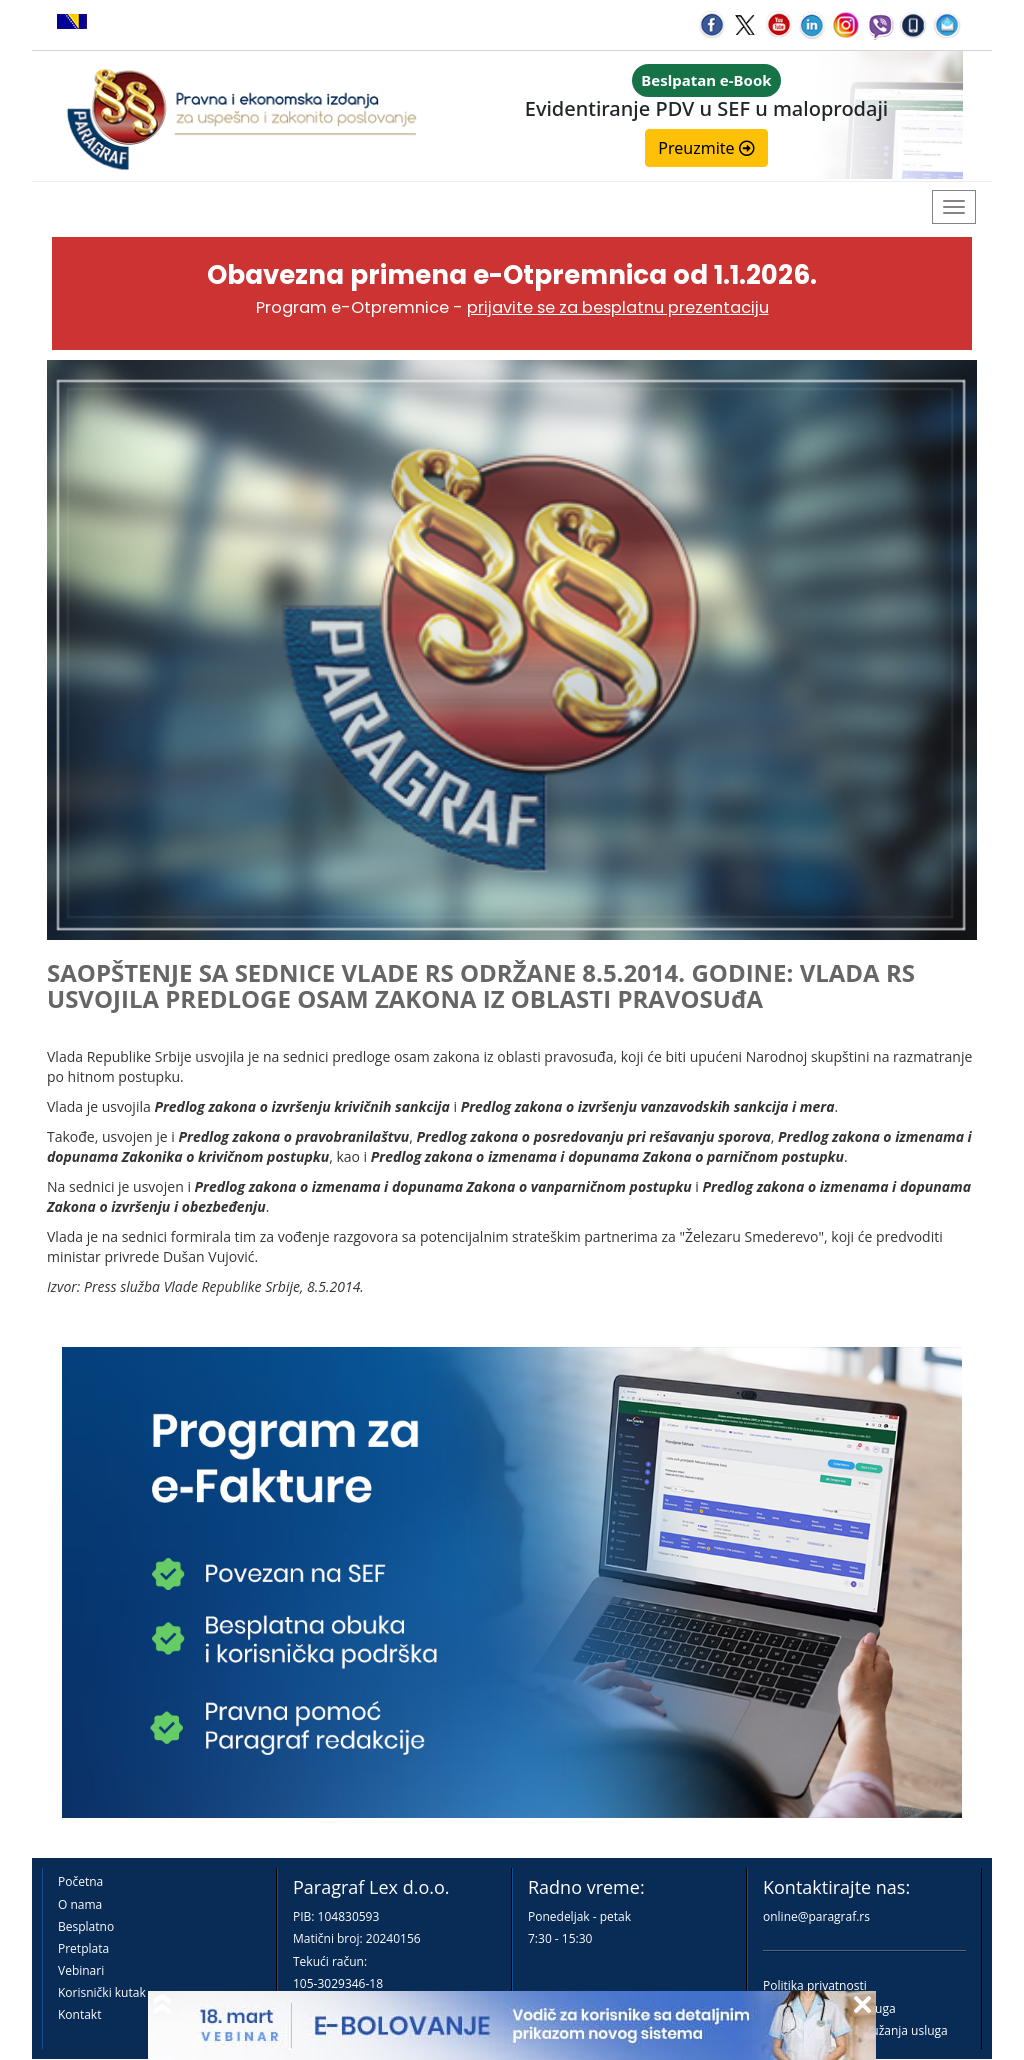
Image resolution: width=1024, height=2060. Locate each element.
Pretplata (83, 1948)
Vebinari (81, 1970)
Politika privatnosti (815, 1985)
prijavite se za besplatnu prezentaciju (618, 307)
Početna (80, 1881)
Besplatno (86, 1926)
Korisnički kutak (102, 1992)
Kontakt (79, 2014)
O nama (80, 1904)
